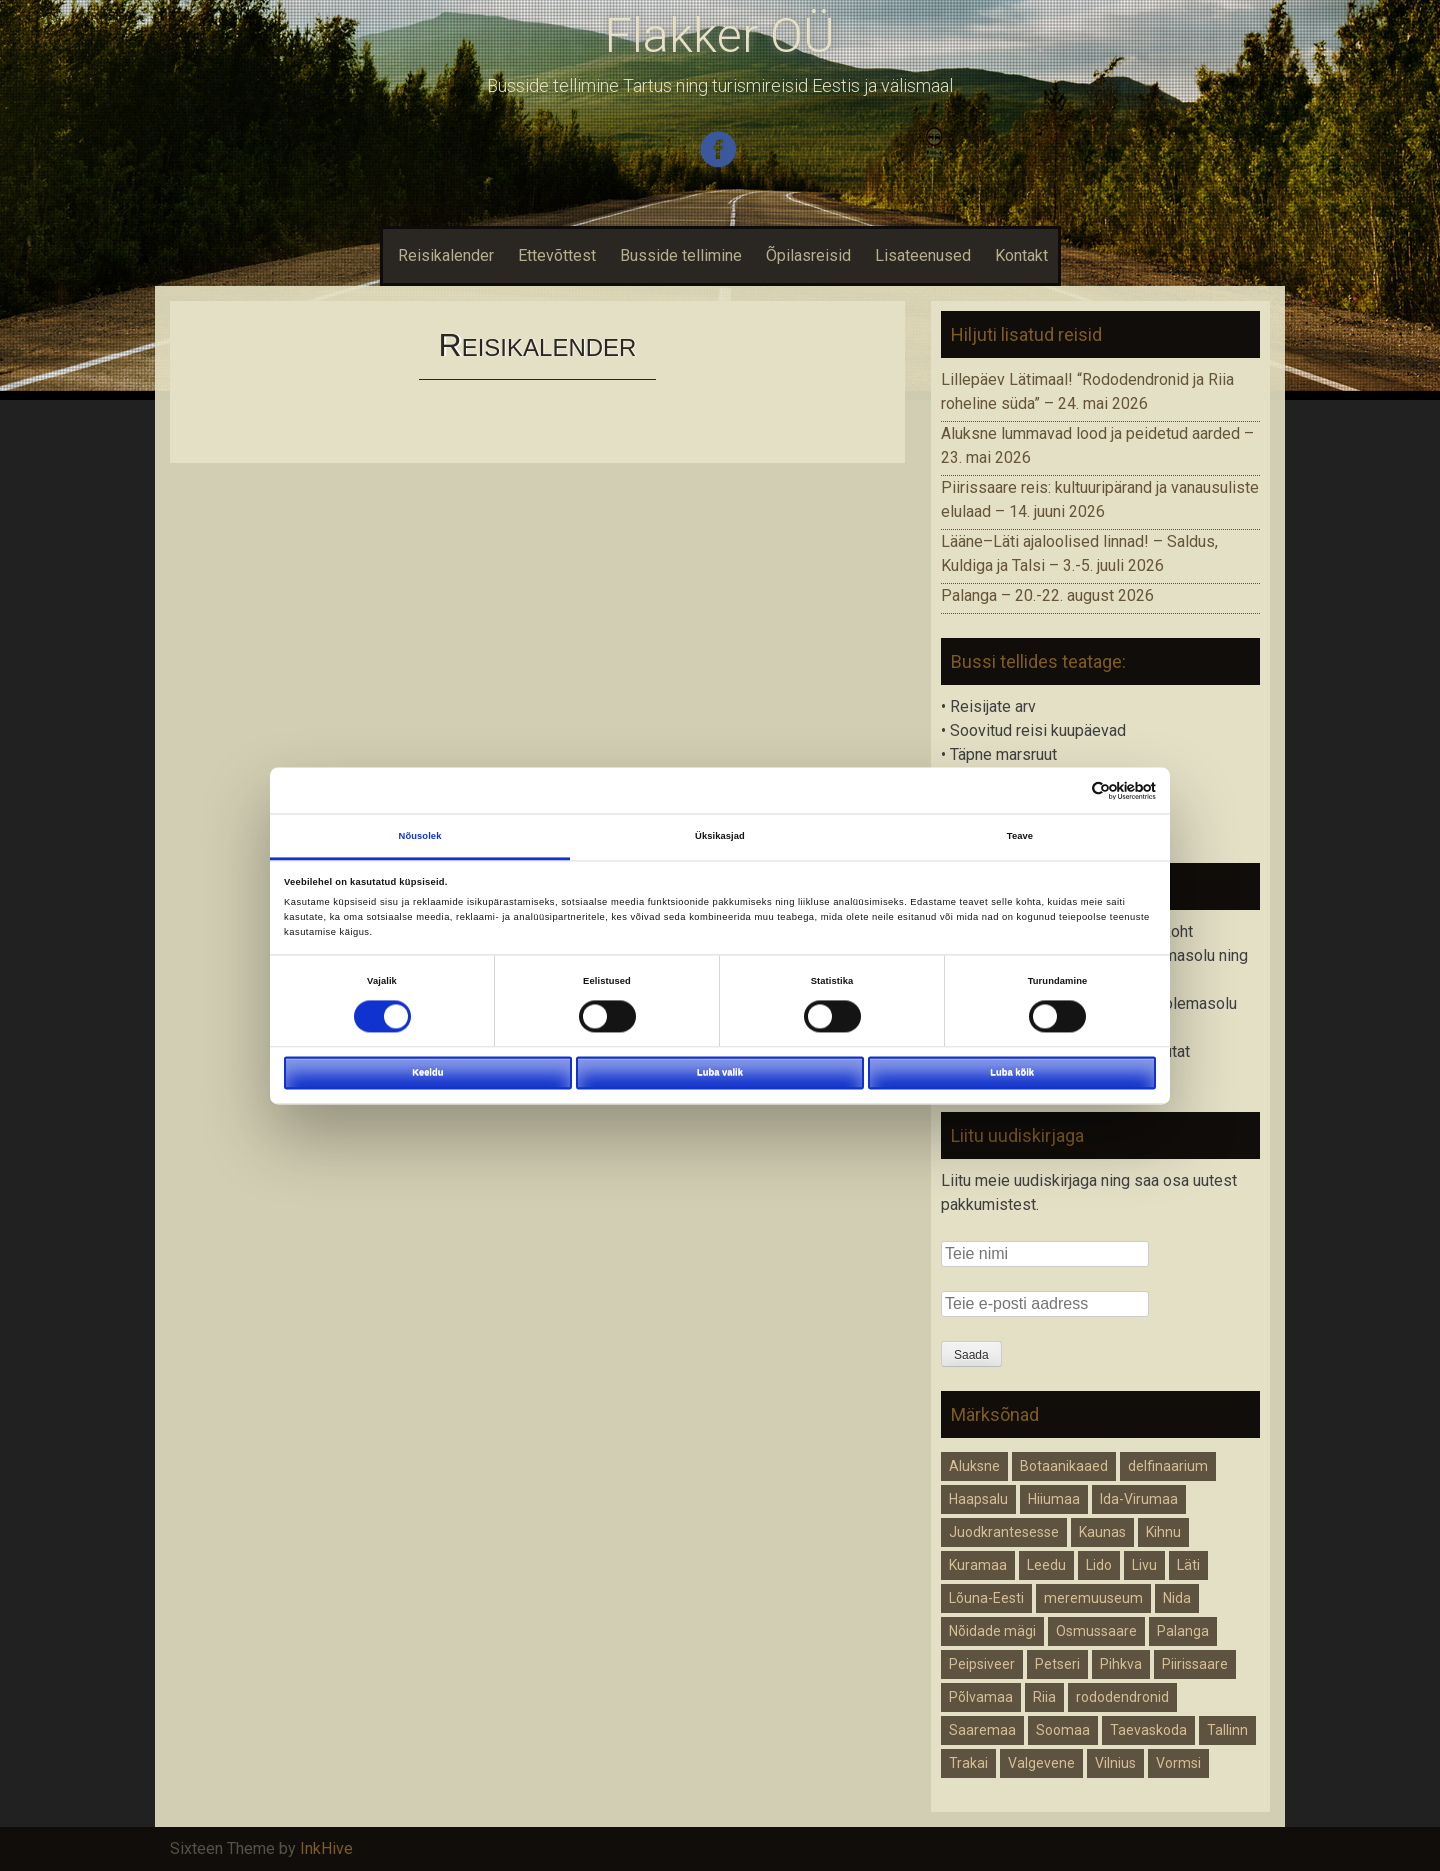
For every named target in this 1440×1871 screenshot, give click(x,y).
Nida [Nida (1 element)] (1177, 1598)
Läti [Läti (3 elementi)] (1188, 1565)
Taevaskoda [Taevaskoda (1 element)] (1148, 1730)
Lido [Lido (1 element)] (1099, 1565)
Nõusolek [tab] (420, 836)
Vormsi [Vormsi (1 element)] (1178, 1763)
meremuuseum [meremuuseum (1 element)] (1093, 1598)
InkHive (326, 1848)
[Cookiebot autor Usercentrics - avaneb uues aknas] (1068, 790)
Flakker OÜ (720, 35)
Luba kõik (1012, 1072)
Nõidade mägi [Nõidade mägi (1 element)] (992, 1631)
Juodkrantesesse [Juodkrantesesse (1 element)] (1004, 1532)
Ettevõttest (557, 255)
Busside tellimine (681, 255)
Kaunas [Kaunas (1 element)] (1102, 1532)
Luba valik (720, 1072)
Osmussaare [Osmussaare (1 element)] (1096, 1631)
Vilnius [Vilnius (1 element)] (1115, 1763)
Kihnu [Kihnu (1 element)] (1163, 1532)
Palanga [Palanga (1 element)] (1183, 1631)
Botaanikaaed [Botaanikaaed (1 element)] (1064, 1466)
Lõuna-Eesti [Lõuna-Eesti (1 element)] (986, 1598)
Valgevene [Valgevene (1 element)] (1041, 1763)
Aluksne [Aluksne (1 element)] (974, 1466)
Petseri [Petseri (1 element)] (1057, 1664)
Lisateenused (923, 255)
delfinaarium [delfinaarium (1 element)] (1168, 1466)
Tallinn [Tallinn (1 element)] (1227, 1730)
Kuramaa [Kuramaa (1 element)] (978, 1565)
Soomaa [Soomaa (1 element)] (1063, 1730)
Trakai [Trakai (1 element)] (968, 1763)
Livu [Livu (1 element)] (1144, 1565)
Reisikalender (443, 255)
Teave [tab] (1020, 836)
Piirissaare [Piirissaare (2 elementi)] (1195, 1664)
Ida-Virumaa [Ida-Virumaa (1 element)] (1139, 1499)
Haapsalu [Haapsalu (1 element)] (978, 1499)
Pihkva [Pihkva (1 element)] (1121, 1664)
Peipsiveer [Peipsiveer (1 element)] (982, 1664)
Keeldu (427, 1072)
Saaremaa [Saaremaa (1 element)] (982, 1730)
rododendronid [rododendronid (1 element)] (1122, 1697)
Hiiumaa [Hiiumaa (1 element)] (1054, 1499)
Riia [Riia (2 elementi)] (1044, 1697)
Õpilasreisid (808, 255)
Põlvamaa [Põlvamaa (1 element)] (981, 1697)
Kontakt (1021, 255)
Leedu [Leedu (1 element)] (1046, 1565)
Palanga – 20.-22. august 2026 (1047, 595)
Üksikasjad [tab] (720, 836)
